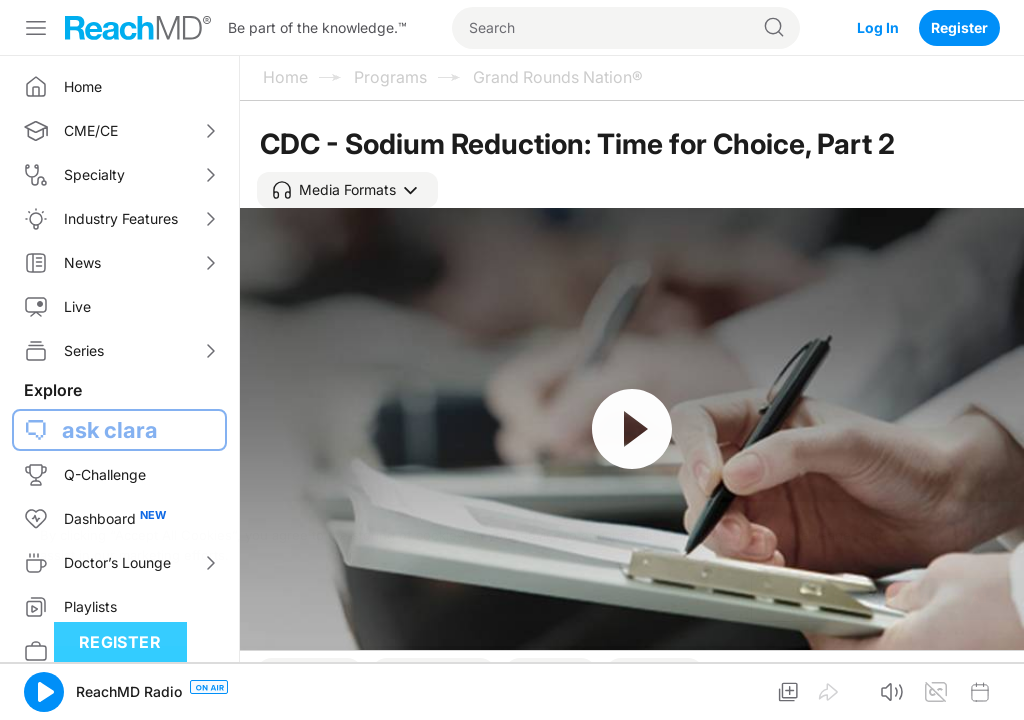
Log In (878, 27)
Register (959, 27)
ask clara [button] (110, 430)
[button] (347, 190)
